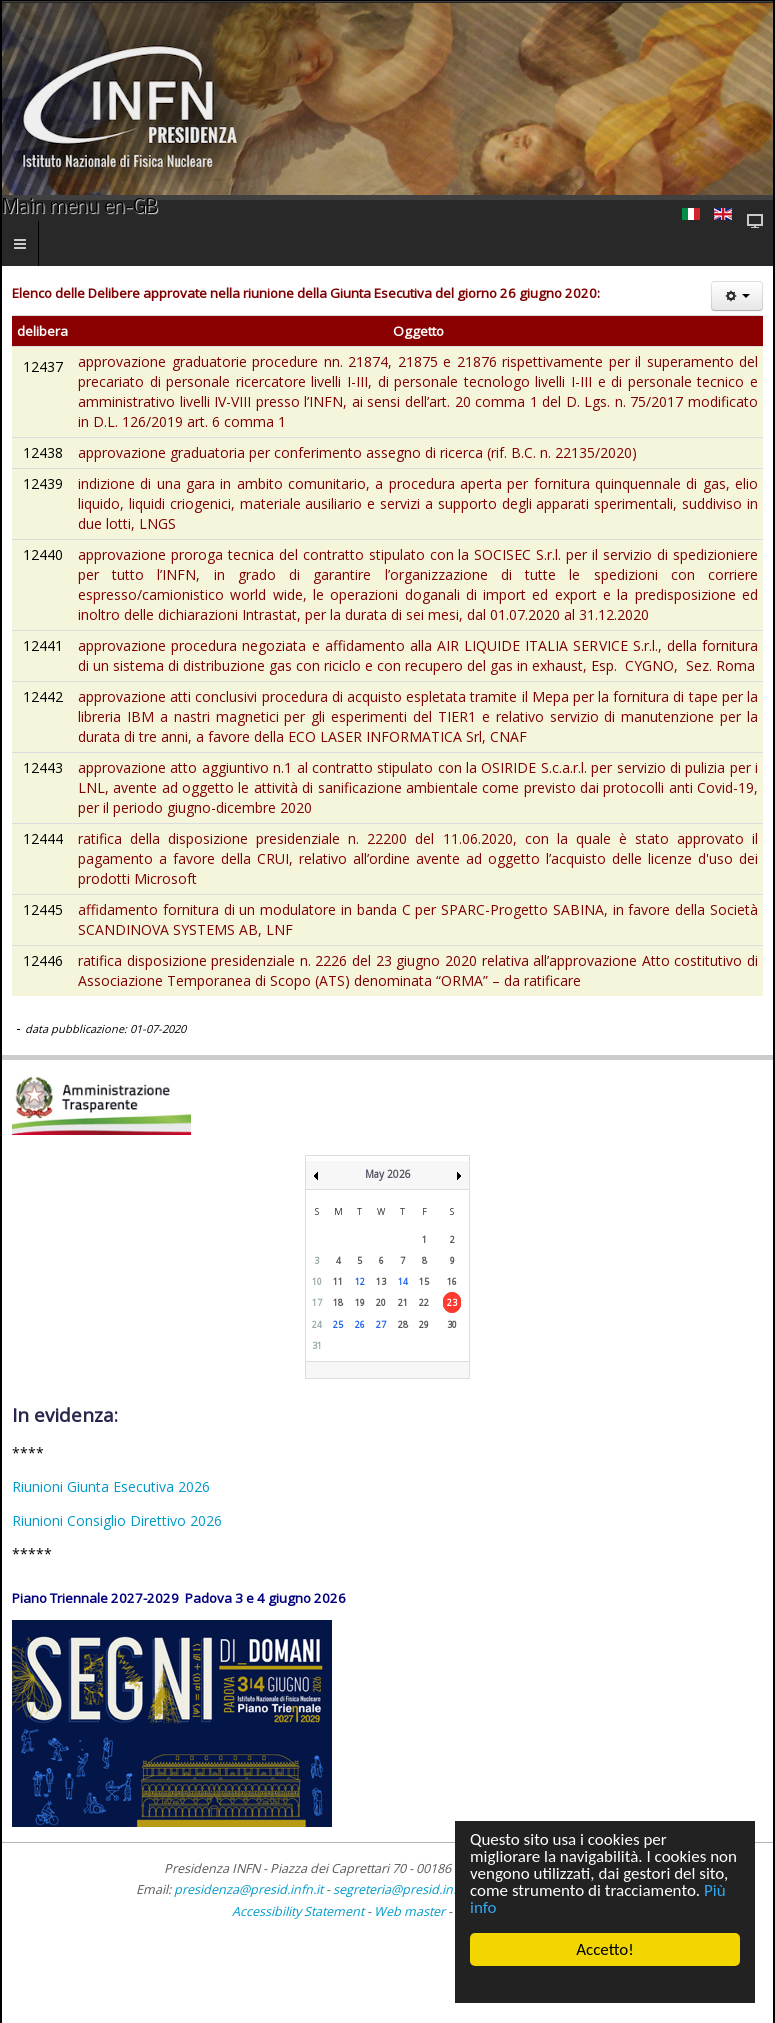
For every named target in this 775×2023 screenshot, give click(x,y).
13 (381, 1281)
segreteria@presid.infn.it (404, 1889)
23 (452, 1302)
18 (338, 1302)
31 (317, 1345)
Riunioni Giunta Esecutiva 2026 (111, 1486)
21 (403, 1302)
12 (360, 1281)
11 (338, 1281)
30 (452, 1324)
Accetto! (605, 1949)
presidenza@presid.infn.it (248, 1889)
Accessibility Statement (298, 1911)
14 (403, 1281)
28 (403, 1324)
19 (360, 1302)
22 (424, 1302)
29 (424, 1324)
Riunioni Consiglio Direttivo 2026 (117, 1520)
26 (360, 1324)
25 (338, 1324)
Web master (409, 1911)
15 (424, 1281)
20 (381, 1302)
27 (381, 1324)
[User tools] (737, 296)
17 (317, 1302)
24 (317, 1324)
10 (317, 1281)
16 (452, 1281)
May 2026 (388, 1174)
